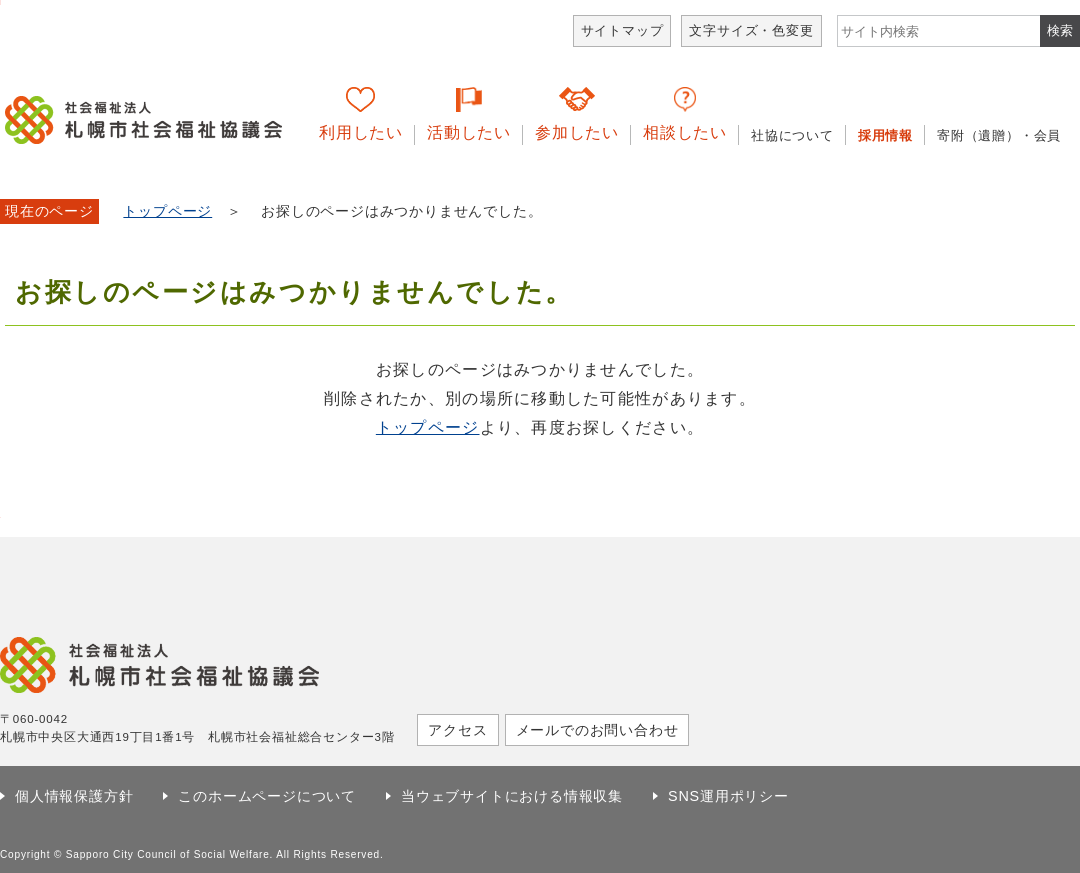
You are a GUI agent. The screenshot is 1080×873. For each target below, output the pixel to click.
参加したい (577, 132)
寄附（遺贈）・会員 (999, 135)
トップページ (167, 211)
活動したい (469, 132)
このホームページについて (267, 796)
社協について (792, 135)
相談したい (685, 132)
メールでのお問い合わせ (597, 730)
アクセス (457, 730)
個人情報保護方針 (74, 796)
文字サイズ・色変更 (751, 30)
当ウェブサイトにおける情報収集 (512, 796)
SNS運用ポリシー (728, 796)
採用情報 (885, 135)
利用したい (361, 132)
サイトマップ (622, 30)
